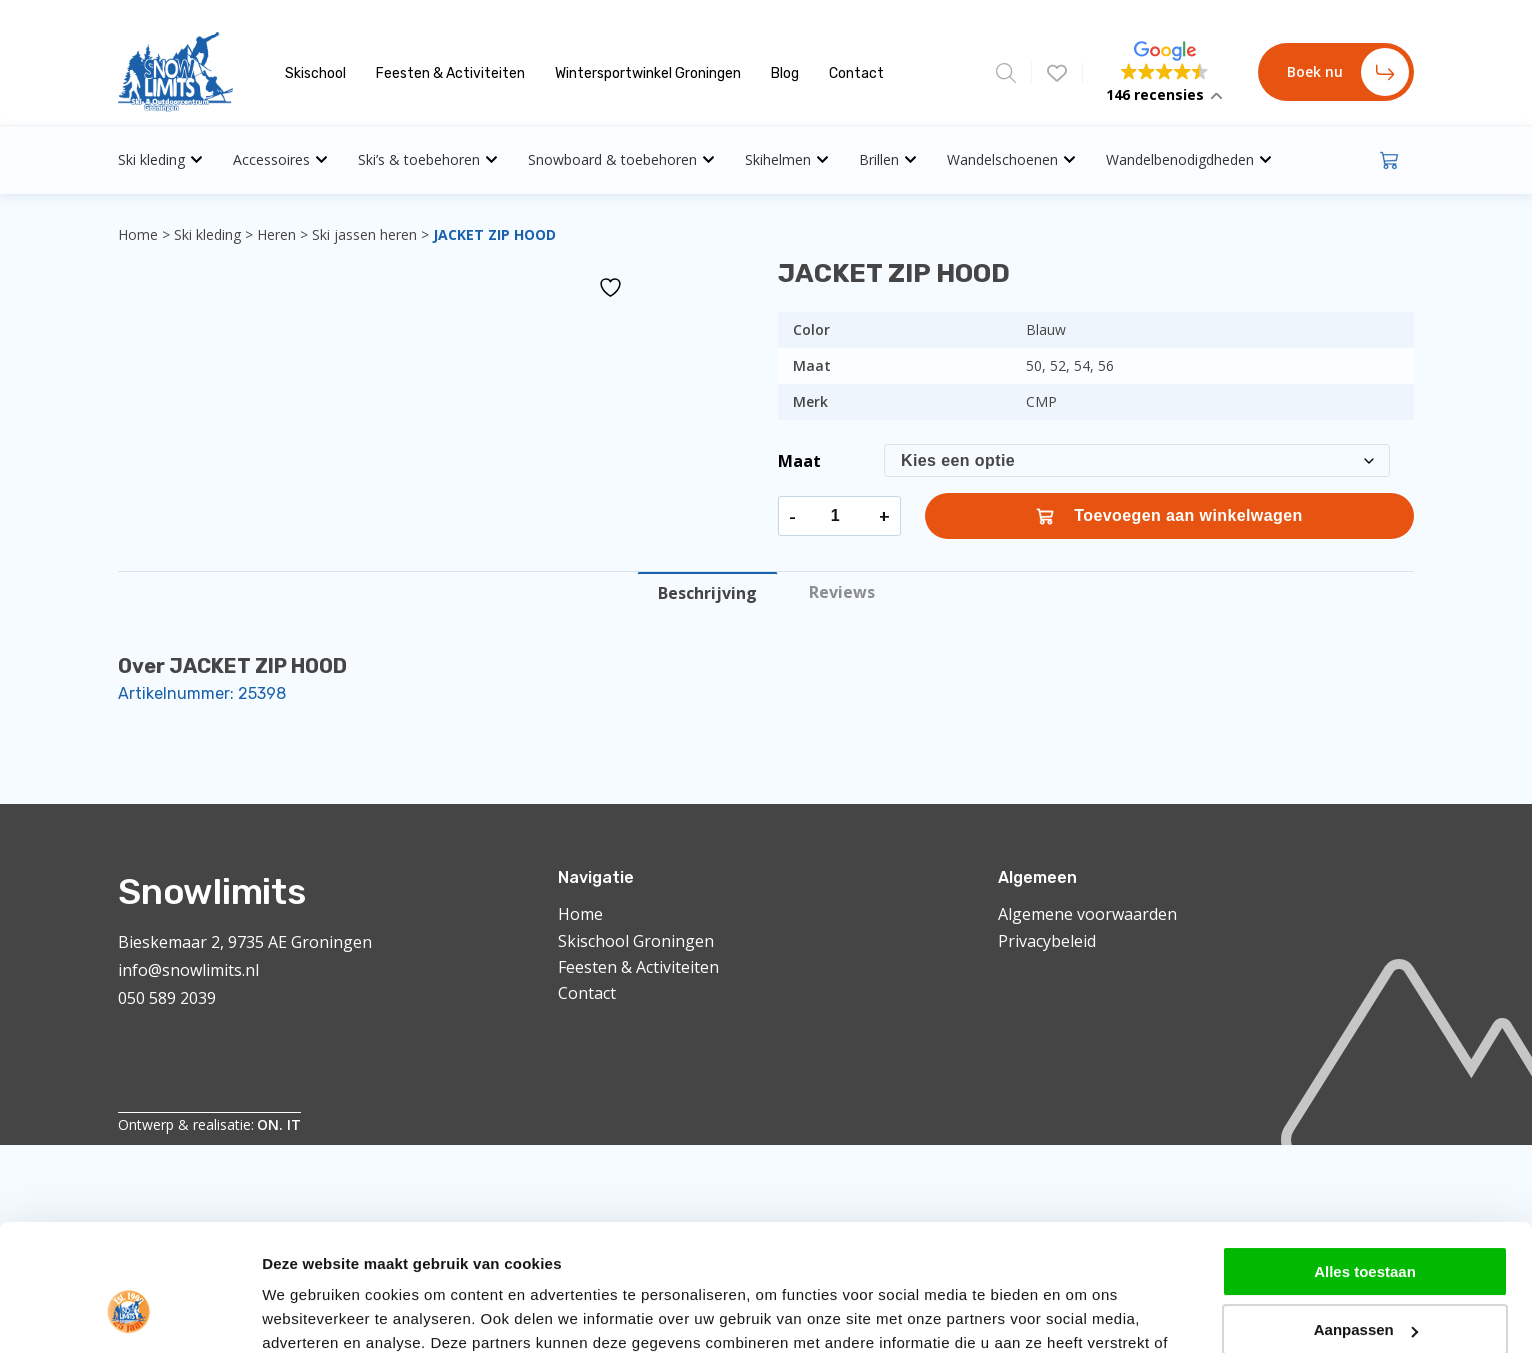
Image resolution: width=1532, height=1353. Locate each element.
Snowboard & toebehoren (621, 159)
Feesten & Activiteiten (450, 73)
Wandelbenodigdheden (1189, 159)
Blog (785, 73)
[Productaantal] (835, 516)
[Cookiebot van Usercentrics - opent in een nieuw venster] (129, 1237)
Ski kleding (160, 159)
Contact (856, 73)
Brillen (888, 159)
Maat (799, 461)
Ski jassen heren (364, 234)
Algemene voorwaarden (1087, 914)
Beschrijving (707, 593)
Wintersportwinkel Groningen (648, 73)
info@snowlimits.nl (188, 970)
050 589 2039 (167, 998)
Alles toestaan (1365, 1085)
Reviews (842, 592)
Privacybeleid (1047, 941)
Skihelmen (787, 159)
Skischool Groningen (636, 941)
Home (138, 234)
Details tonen (309, 1236)
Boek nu (1348, 72)
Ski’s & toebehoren (428, 159)
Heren (276, 234)
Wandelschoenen (1011, 159)
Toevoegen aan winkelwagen (1169, 516)
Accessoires (280, 159)
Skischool (315, 73)
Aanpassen (1366, 1144)
